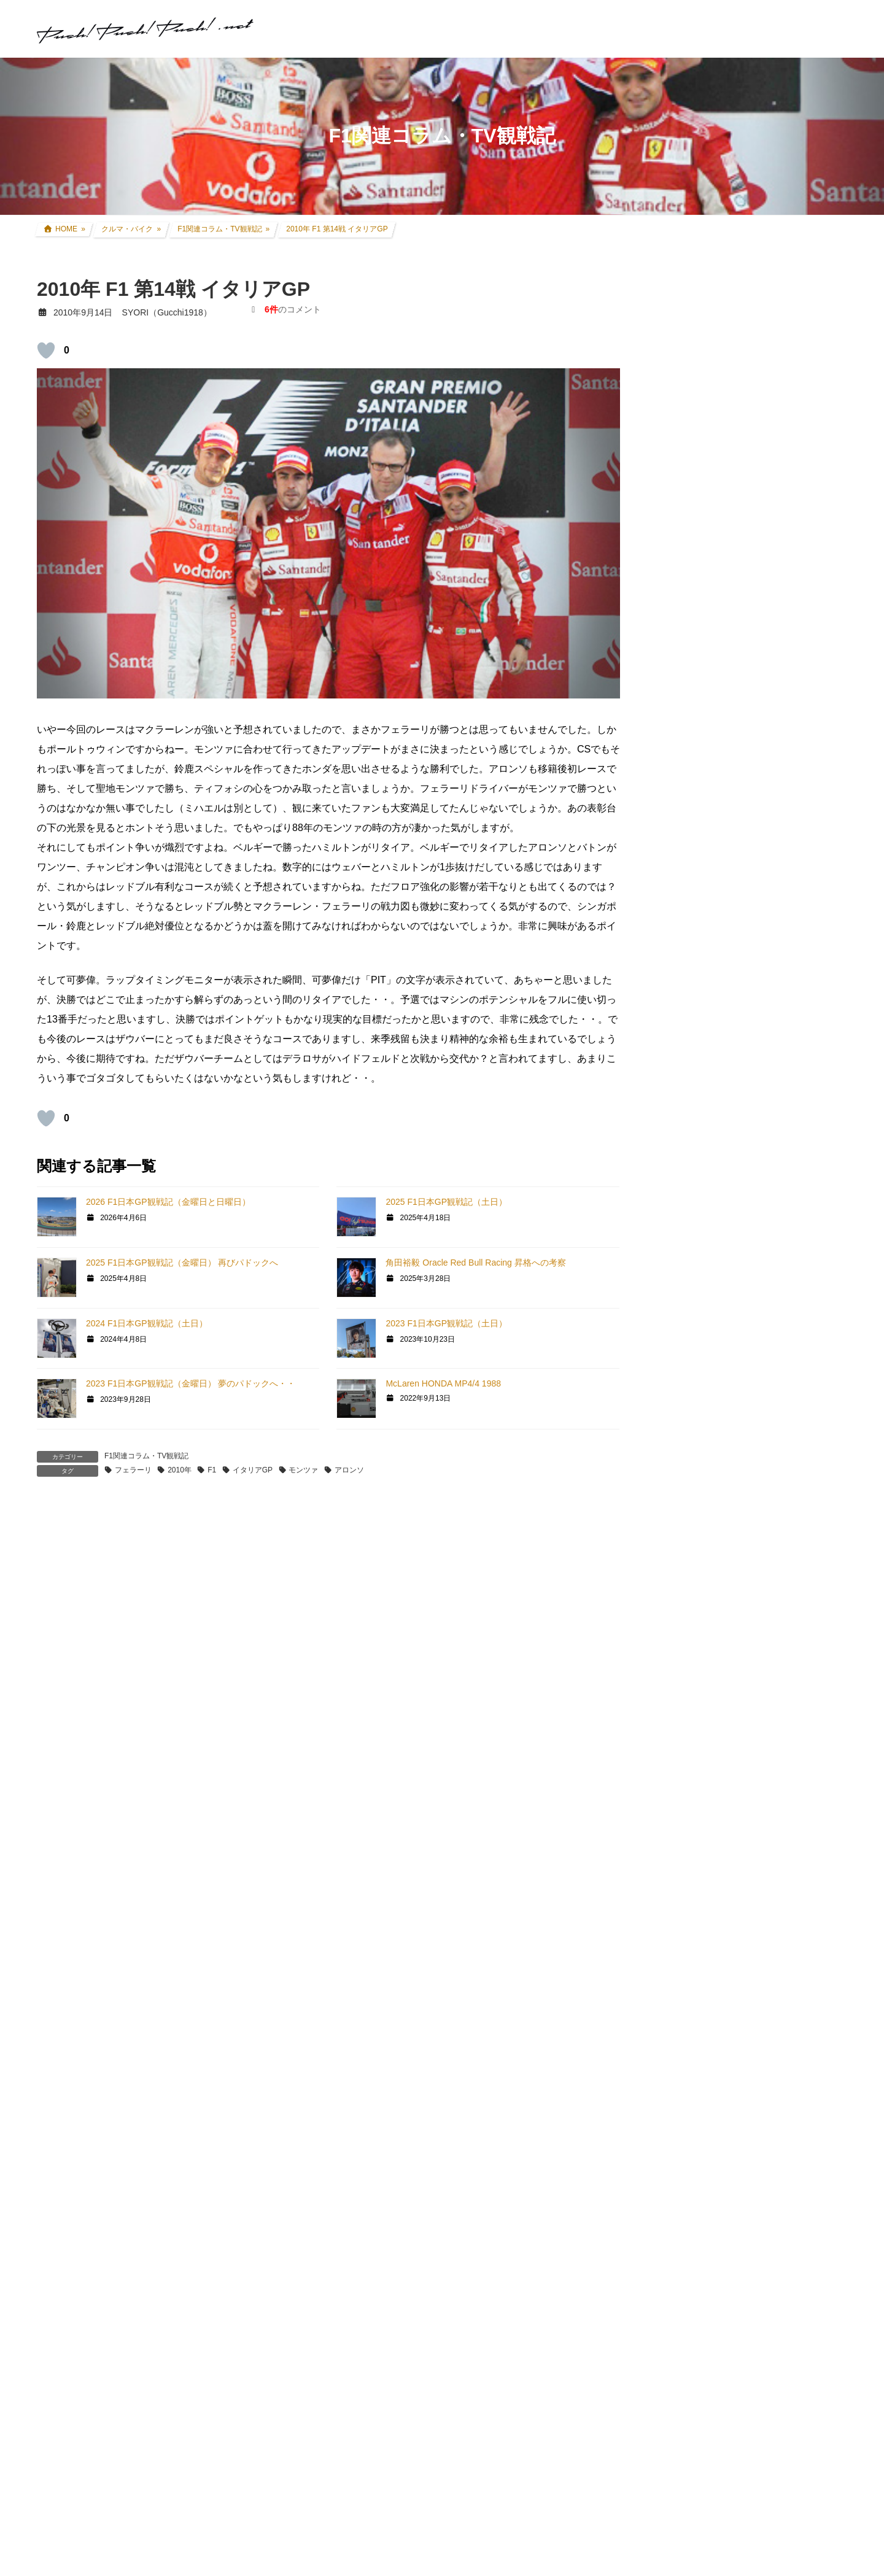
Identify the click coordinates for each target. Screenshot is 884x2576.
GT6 (675, 1321)
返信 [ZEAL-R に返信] (62, 2256)
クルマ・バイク (697, 886)
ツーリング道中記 (709, 1147)
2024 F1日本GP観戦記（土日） (146, 1323)
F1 (211, 1470)
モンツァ (303, 1470)
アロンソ (349, 1470)
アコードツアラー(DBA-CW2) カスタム (750, 981)
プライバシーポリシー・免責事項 (731, 2302)
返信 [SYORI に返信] (62, 2554)
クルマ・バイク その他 (719, 1194)
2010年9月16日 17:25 (93, 2142)
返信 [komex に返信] (62, 2056)
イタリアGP (253, 1470)
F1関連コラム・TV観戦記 (146, 1456)
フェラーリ (133, 1470)
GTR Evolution (695, 1598)
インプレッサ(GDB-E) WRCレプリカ (746, 1029)
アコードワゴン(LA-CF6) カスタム (741, 1005)
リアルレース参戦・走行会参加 (735, 1076)
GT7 (675, 1277)
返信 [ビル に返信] (62, 1738)
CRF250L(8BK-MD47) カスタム (736, 910)
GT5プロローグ (696, 1366)
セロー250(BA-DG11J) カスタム (737, 934)
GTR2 (678, 1576)
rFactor (680, 1621)
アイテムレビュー (709, 1170)
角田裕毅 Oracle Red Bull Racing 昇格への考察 (475, 1262)
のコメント (293, 309)
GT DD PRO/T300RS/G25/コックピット (744, 1552)
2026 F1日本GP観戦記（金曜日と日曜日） (168, 1202)
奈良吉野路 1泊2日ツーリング (775, 357)
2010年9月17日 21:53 (93, 2342)
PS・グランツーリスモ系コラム (728, 1528)
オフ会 (679, 1667)
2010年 (180, 1470)
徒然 (675, 1714)
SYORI (65, 2329)
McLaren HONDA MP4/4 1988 (443, 1383)
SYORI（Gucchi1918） (762, 1816)
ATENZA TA (689, 1506)
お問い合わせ (687, 2289)
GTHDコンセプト (700, 1390)
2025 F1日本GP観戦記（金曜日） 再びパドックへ (182, 1262)
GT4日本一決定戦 (701, 1437)
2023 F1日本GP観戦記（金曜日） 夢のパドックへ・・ (191, 1383)
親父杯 (679, 1218)
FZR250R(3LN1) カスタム (725, 957)
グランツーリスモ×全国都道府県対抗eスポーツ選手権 (753, 1247)
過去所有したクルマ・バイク (731, 1052)
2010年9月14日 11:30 (93, 1585)
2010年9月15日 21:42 (93, 1824)
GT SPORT (688, 1299)
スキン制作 (688, 1643)
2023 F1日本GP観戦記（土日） (446, 1323)
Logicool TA (689, 1483)
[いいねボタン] (46, 350)
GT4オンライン (696, 1413)
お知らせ (684, 1738)
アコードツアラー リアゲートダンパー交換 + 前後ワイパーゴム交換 (779, 646)
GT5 (675, 1344)
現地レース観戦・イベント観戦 (735, 1100)
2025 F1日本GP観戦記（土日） (446, 1202)
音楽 (675, 1691)
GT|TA (679, 1461)
